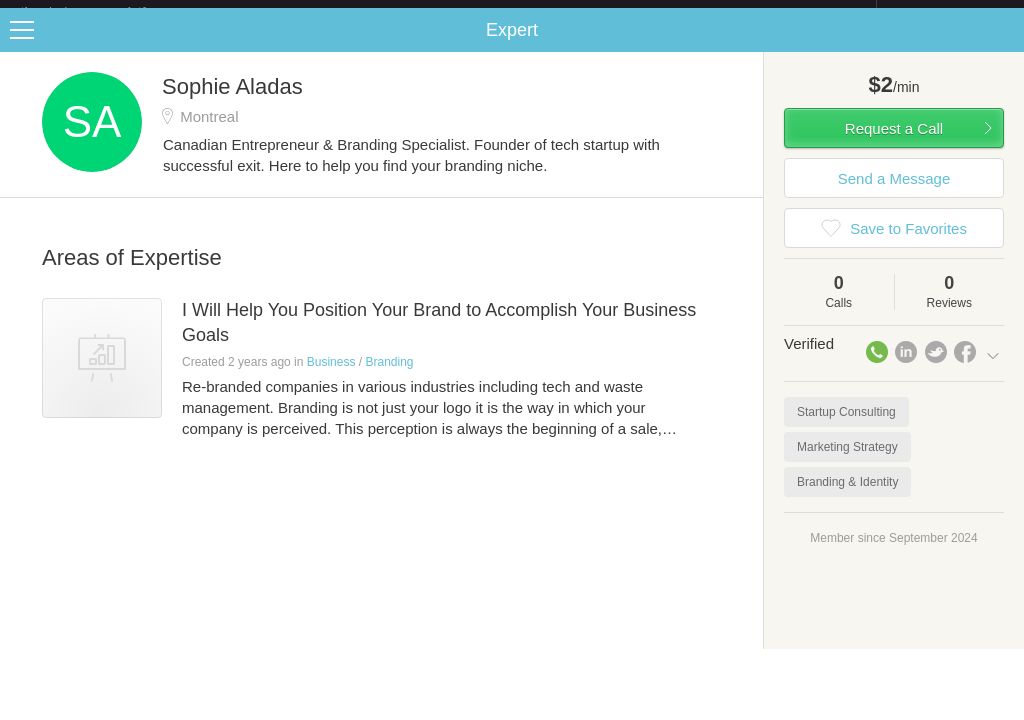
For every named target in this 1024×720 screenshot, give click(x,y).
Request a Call (894, 144)
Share (1004, 46)
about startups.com (947, 13)
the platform (104, 11)
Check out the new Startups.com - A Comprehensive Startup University (659, 13)
